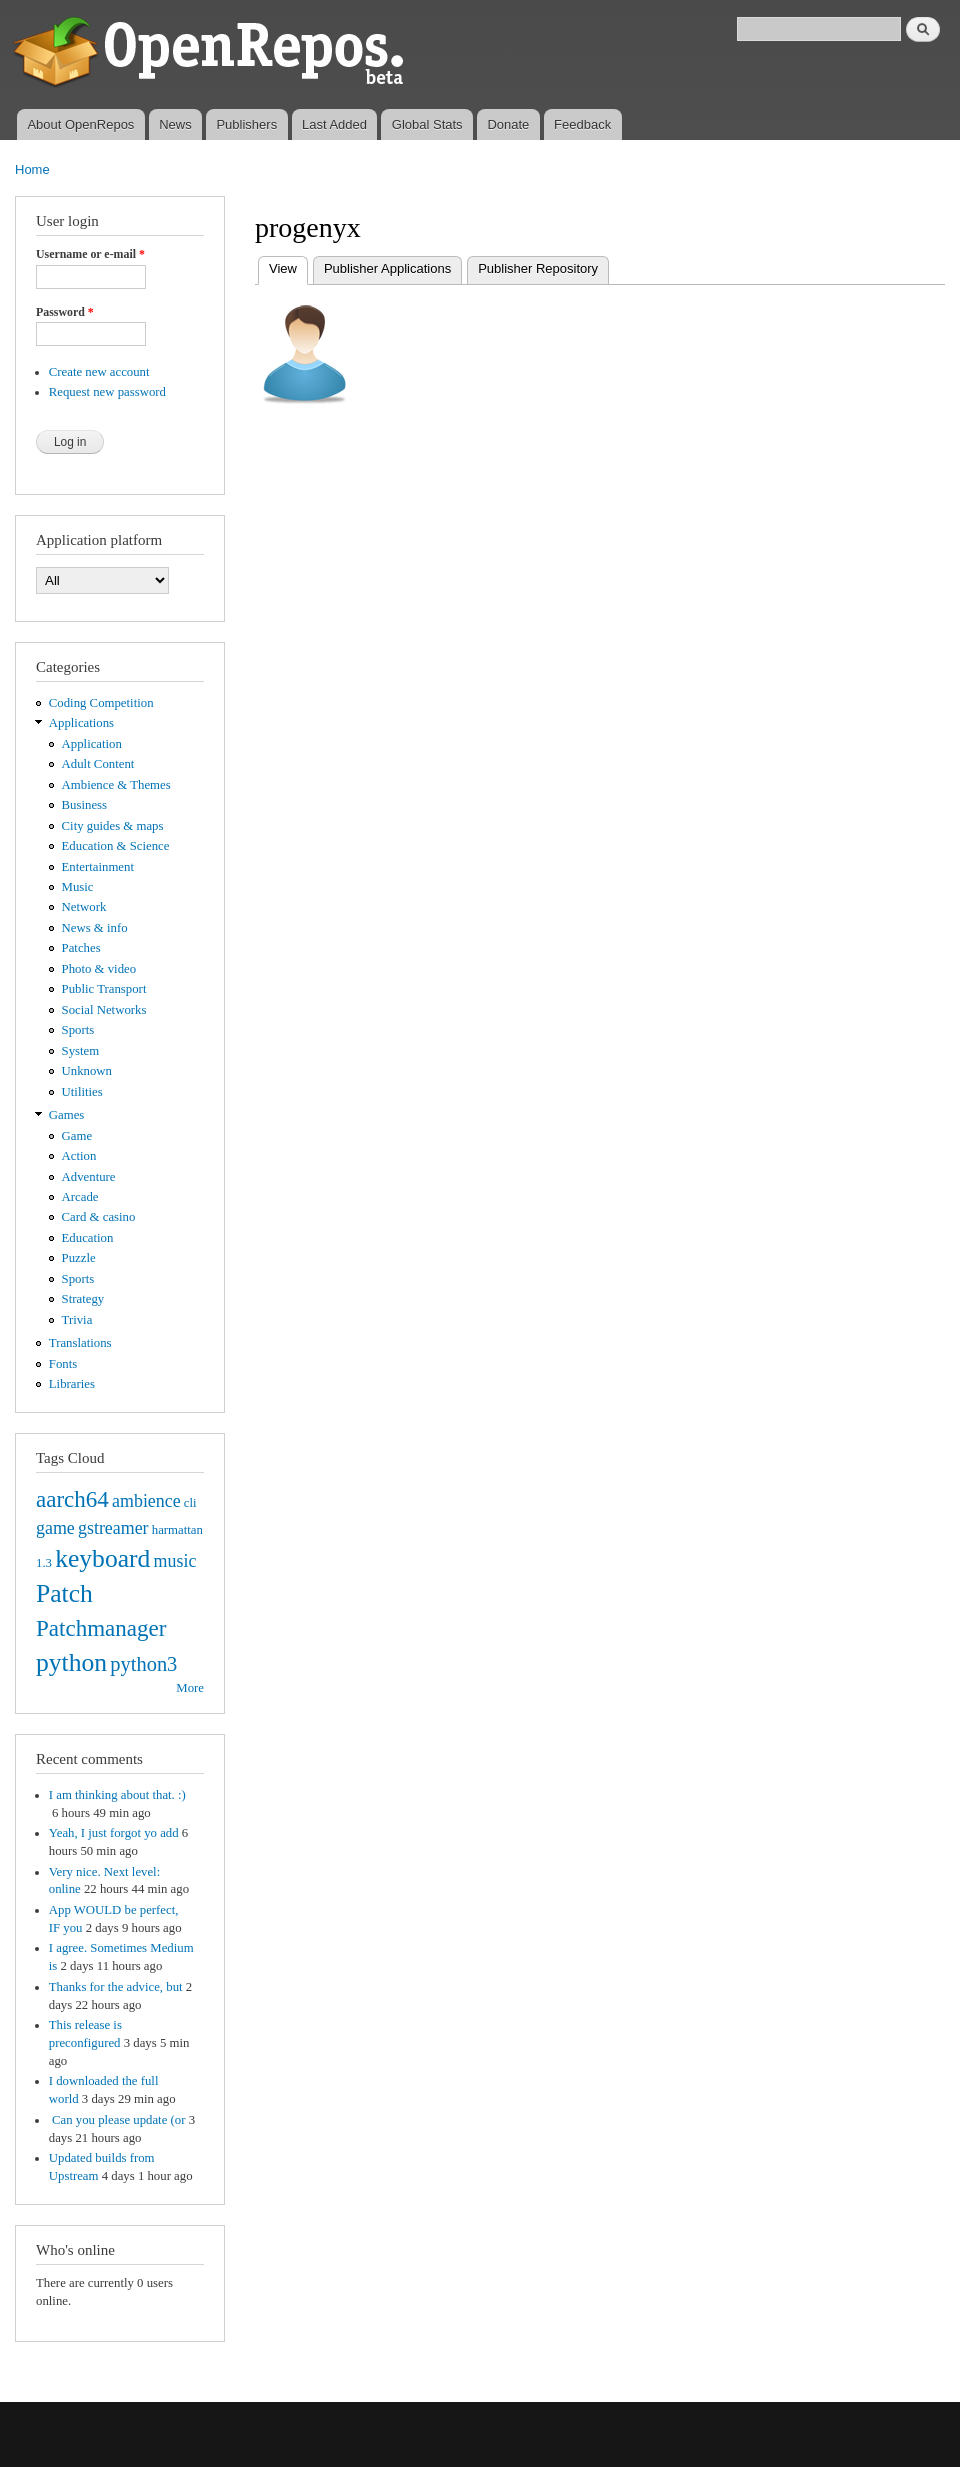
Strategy (83, 1299)
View (288, 266)
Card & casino (99, 1217)
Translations (80, 1343)
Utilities (82, 1092)
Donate (508, 124)
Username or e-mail (90, 254)
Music (78, 887)
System (81, 1051)
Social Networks (104, 1010)
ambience (146, 1501)
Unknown (87, 1071)
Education (88, 1238)
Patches (81, 948)
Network (84, 907)
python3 (143, 1664)
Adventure (89, 1177)
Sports (78, 1030)
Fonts (63, 1364)
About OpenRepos (80, 124)
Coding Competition (101, 703)
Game (77, 1136)
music (175, 1561)
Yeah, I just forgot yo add (114, 1833)
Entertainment (98, 867)
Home (32, 169)
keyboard (102, 1558)
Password (65, 312)
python (71, 1662)
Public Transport (104, 989)
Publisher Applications (387, 268)
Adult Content (98, 764)
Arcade (80, 1197)
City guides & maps (113, 826)
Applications (81, 723)
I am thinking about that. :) (117, 1795)
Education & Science (116, 846)
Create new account (99, 372)
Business (84, 805)
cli (190, 1503)
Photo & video (99, 969)
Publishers (246, 124)
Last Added (334, 124)
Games (67, 1115)
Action (79, 1156)
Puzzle (79, 1258)
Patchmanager (101, 1628)
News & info (95, 928)
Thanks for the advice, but (116, 1987)
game (55, 1528)
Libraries (72, 1384)
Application (92, 744)
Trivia (77, 1320)
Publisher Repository (538, 268)
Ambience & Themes (116, 785)
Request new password (107, 392)
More (190, 1688)
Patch (64, 1593)
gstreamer (113, 1528)
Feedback (582, 124)
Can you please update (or (117, 2120)
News (175, 124)
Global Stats (427, 124)
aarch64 (72, 1499)
